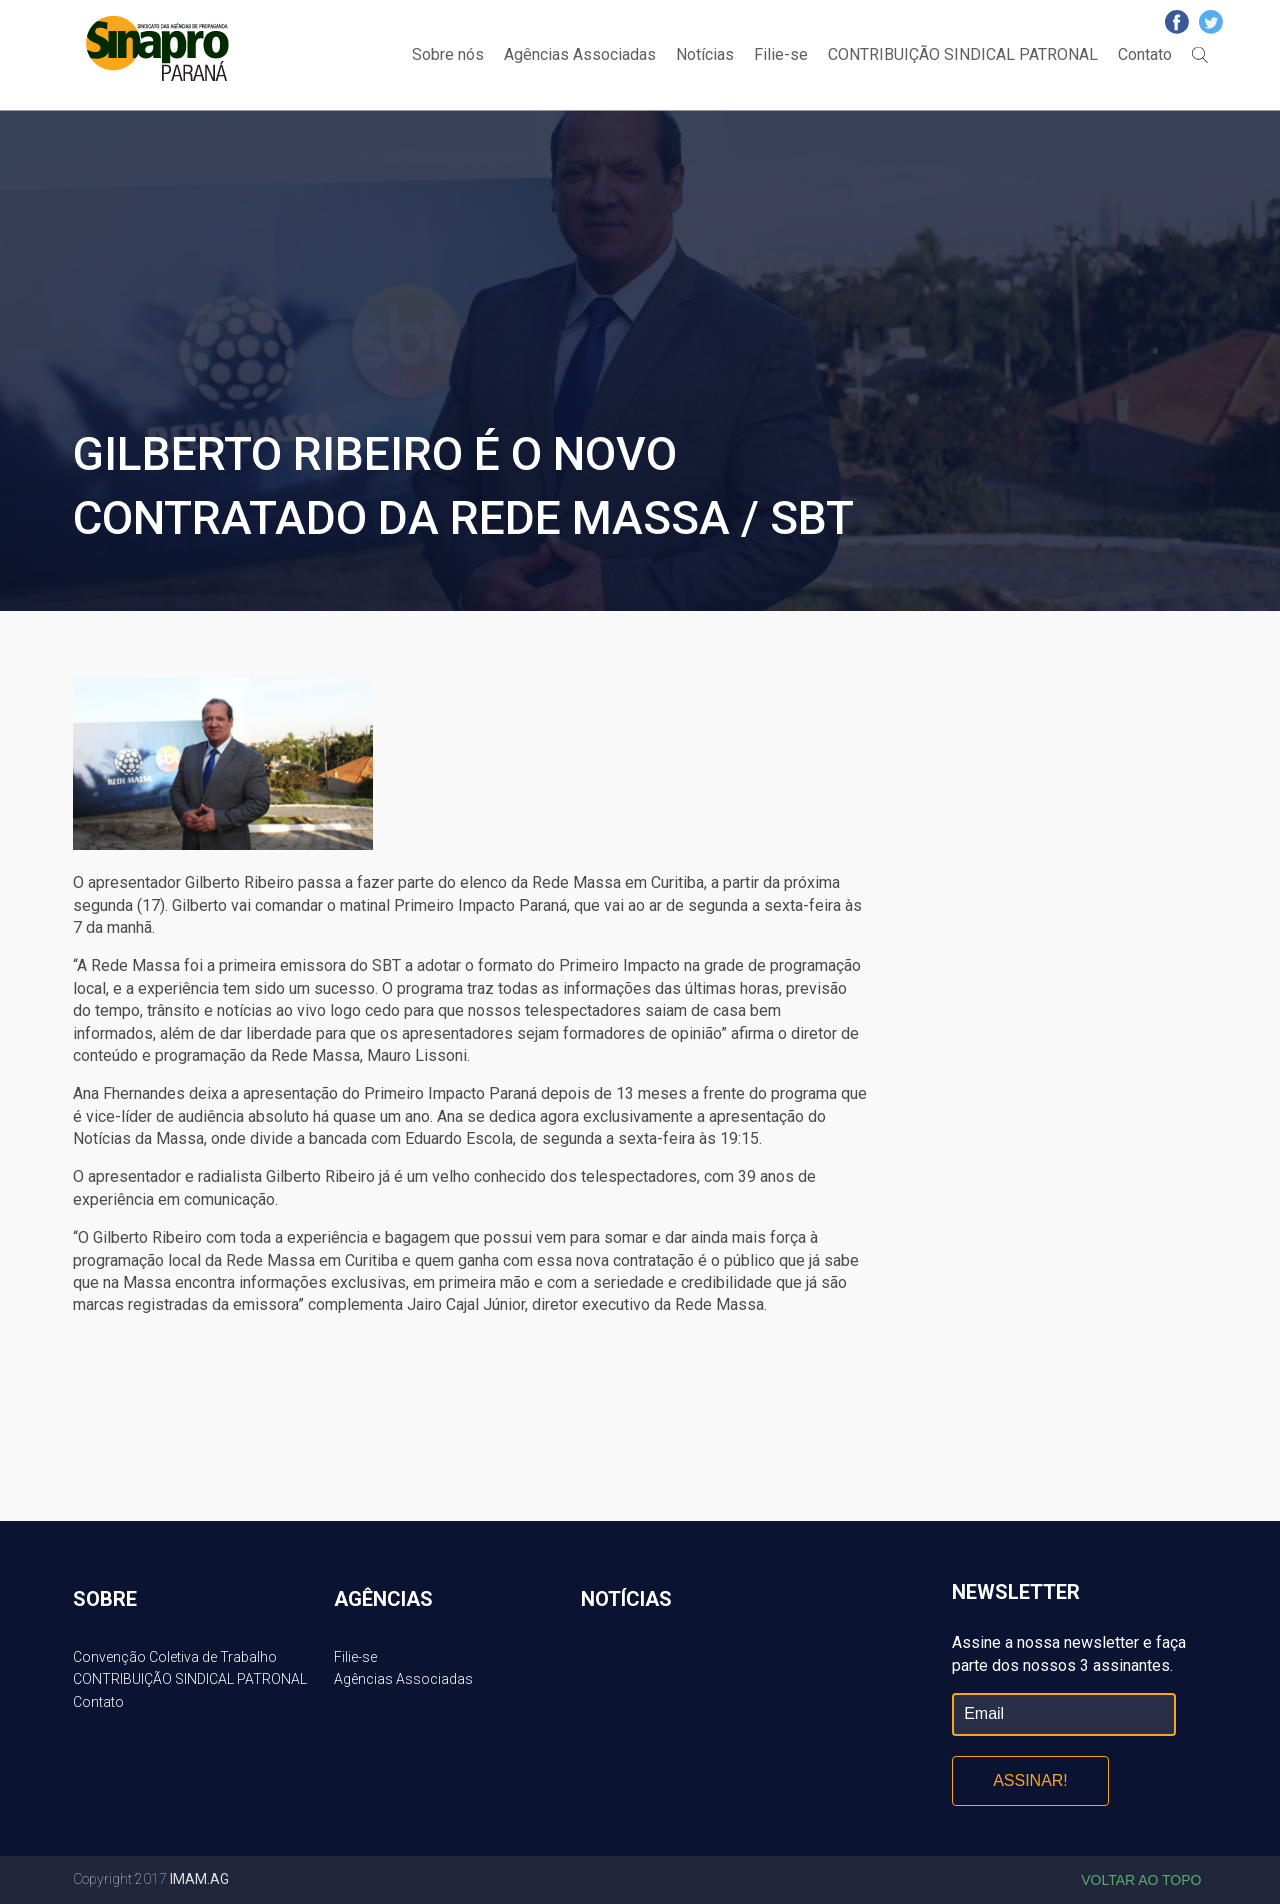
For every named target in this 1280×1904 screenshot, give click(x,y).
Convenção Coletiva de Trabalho (175, 1657)
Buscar (1200, 55)
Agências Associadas (580, 54)
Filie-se (781, 54)
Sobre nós (448, 54)
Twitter (1211, 22)
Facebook (1177, 22)
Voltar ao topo (1141, 1880)
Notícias (705, 54)
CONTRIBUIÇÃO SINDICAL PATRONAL (963, 54)
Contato (1145, 54)
